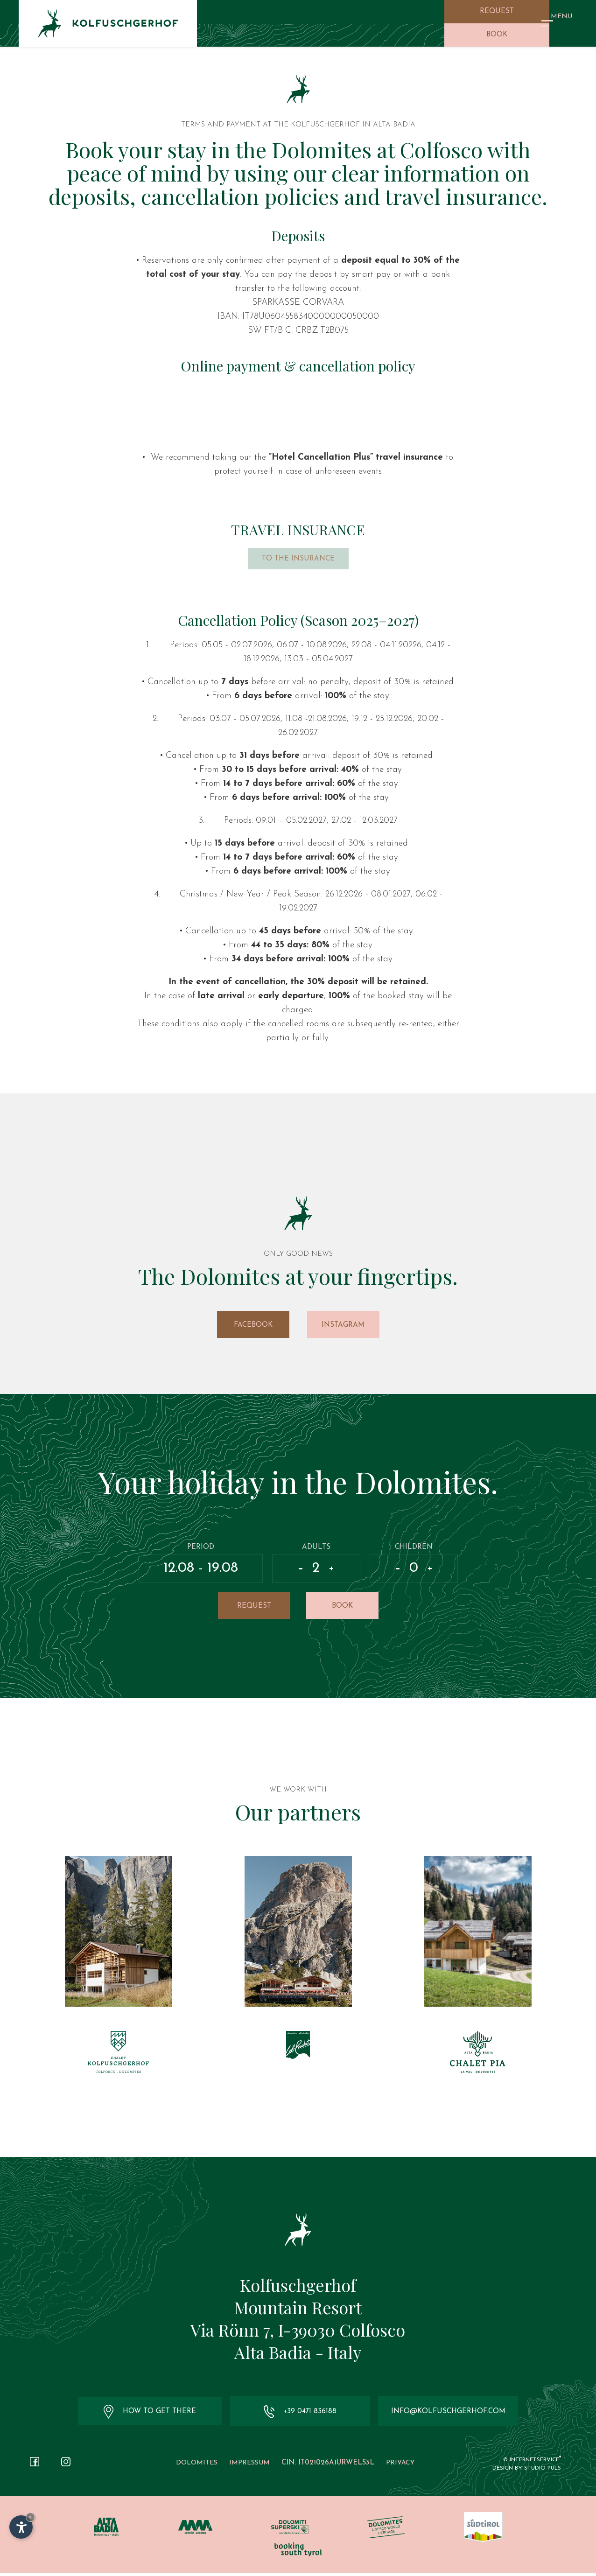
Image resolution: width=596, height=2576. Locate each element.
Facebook (253, 1326)
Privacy (400, 2466)
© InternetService (532, 2463)
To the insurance (298, 559)
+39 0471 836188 (297, 2415)
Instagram (343, 1326)
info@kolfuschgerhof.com (446, 2414)
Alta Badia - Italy (297, 2355)
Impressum (249, 2466)
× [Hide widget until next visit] (30, 2516)
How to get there (150, 2415)
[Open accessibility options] (21, 2527)
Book (496, 34)
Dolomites (196, 2466)
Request (497, 11)
